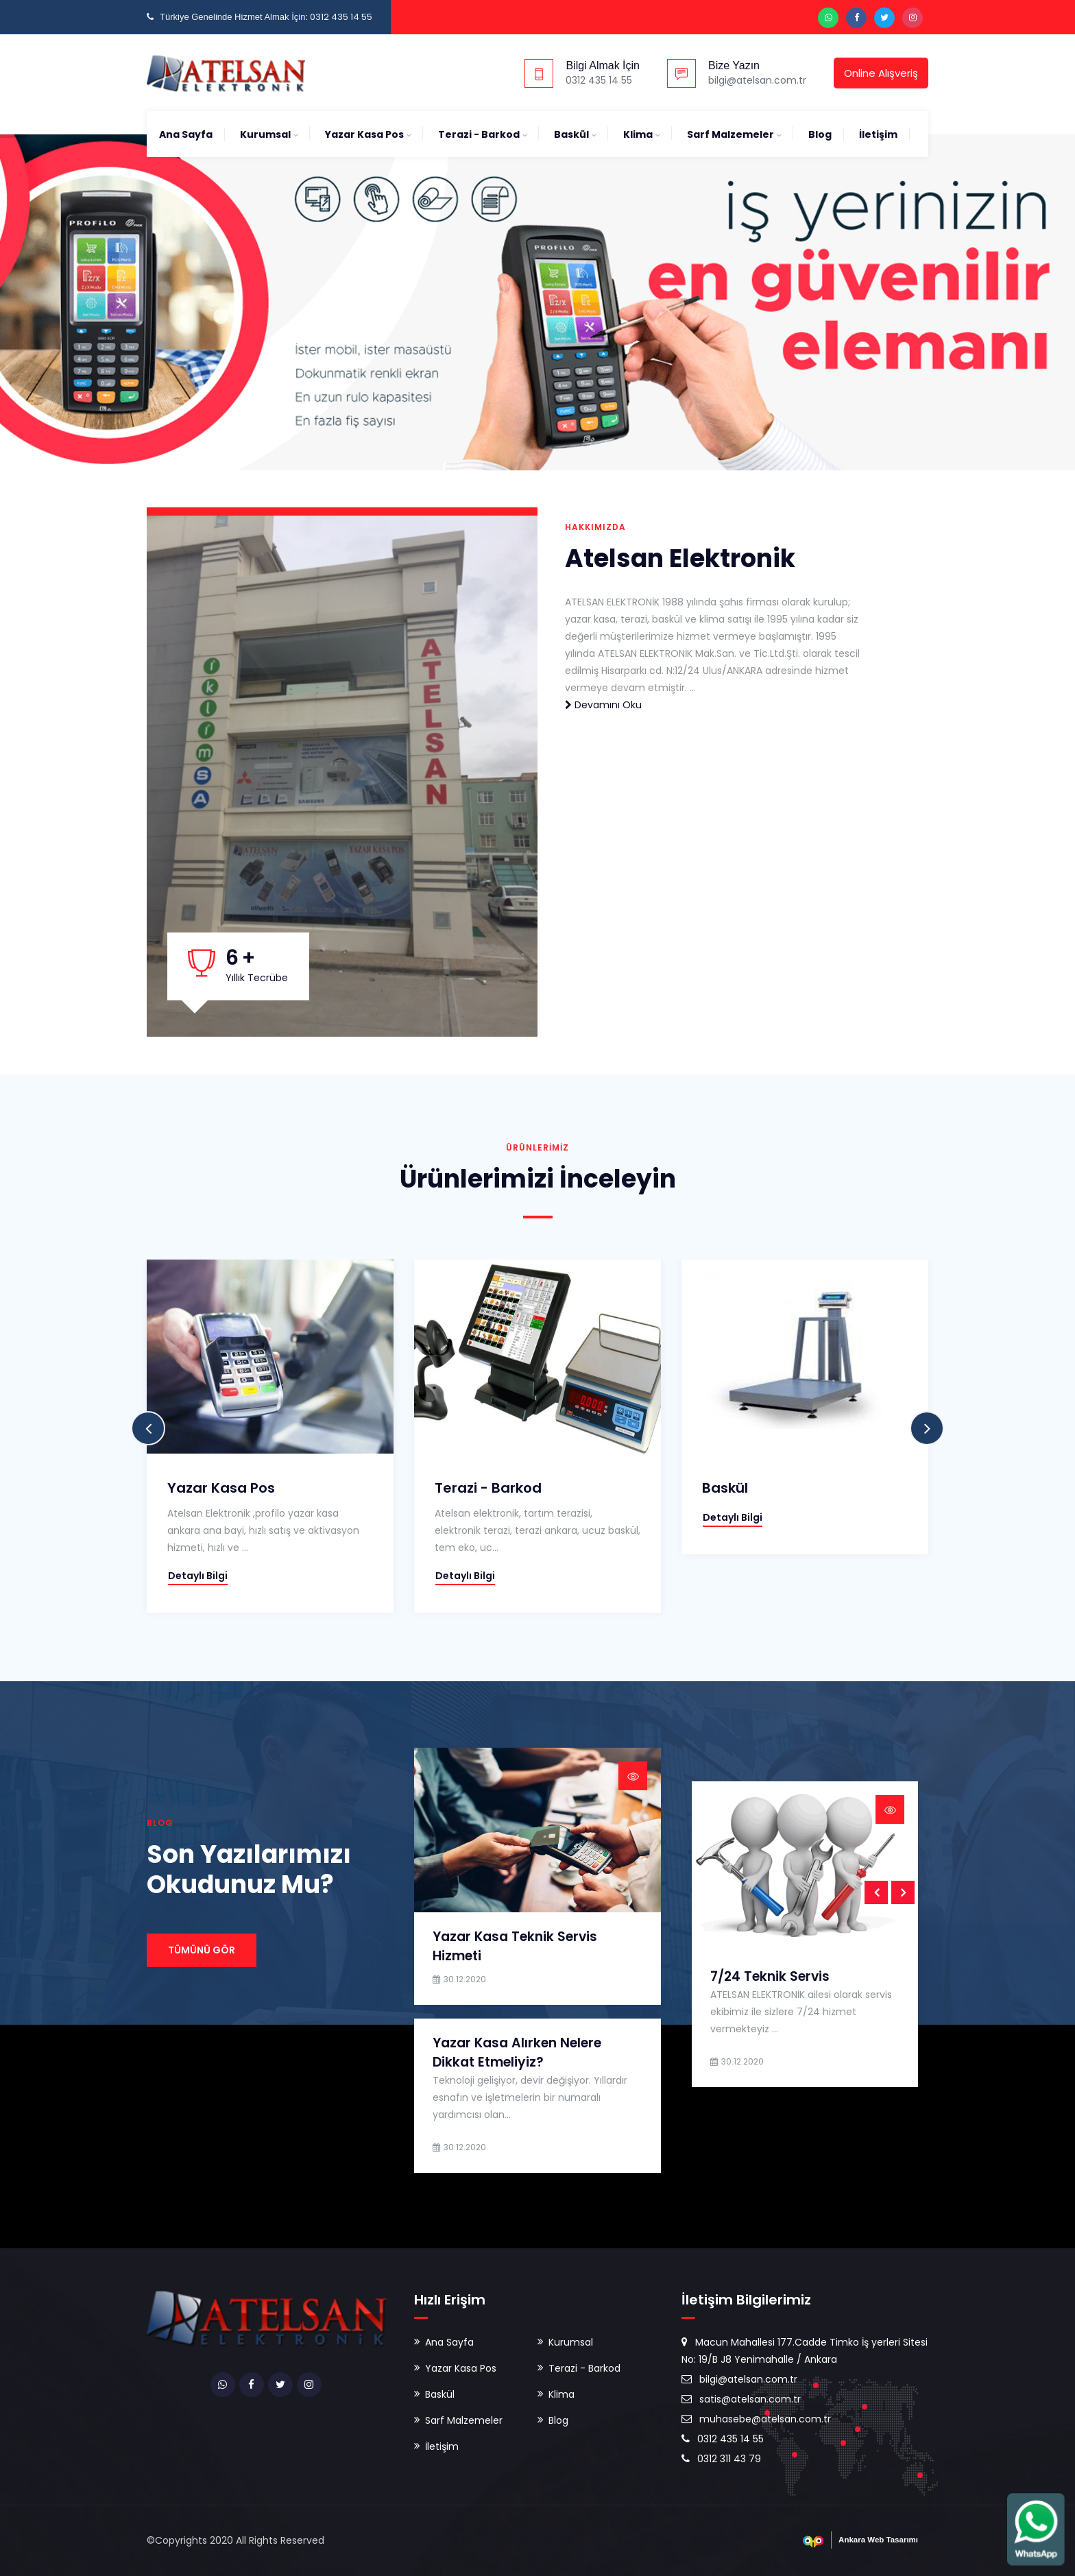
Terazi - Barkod (479, 134)
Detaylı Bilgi (198, 1575)
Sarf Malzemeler (730, 134)
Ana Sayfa (186, 134)
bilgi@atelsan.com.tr (739, 2379)
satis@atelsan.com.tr (741, 2399)
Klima (638, 134)
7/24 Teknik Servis (770, 1976)
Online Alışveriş (881, 73)
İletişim (878, 134)
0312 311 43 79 (721, 2459)
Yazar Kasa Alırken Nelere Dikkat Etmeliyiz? (517, 2052)
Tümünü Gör (201, 1950)
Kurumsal (265, 134)
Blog (820, 134)
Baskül (571, 134)
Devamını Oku (603, 705)
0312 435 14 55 (722, 2439)
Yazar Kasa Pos (364, 134)
